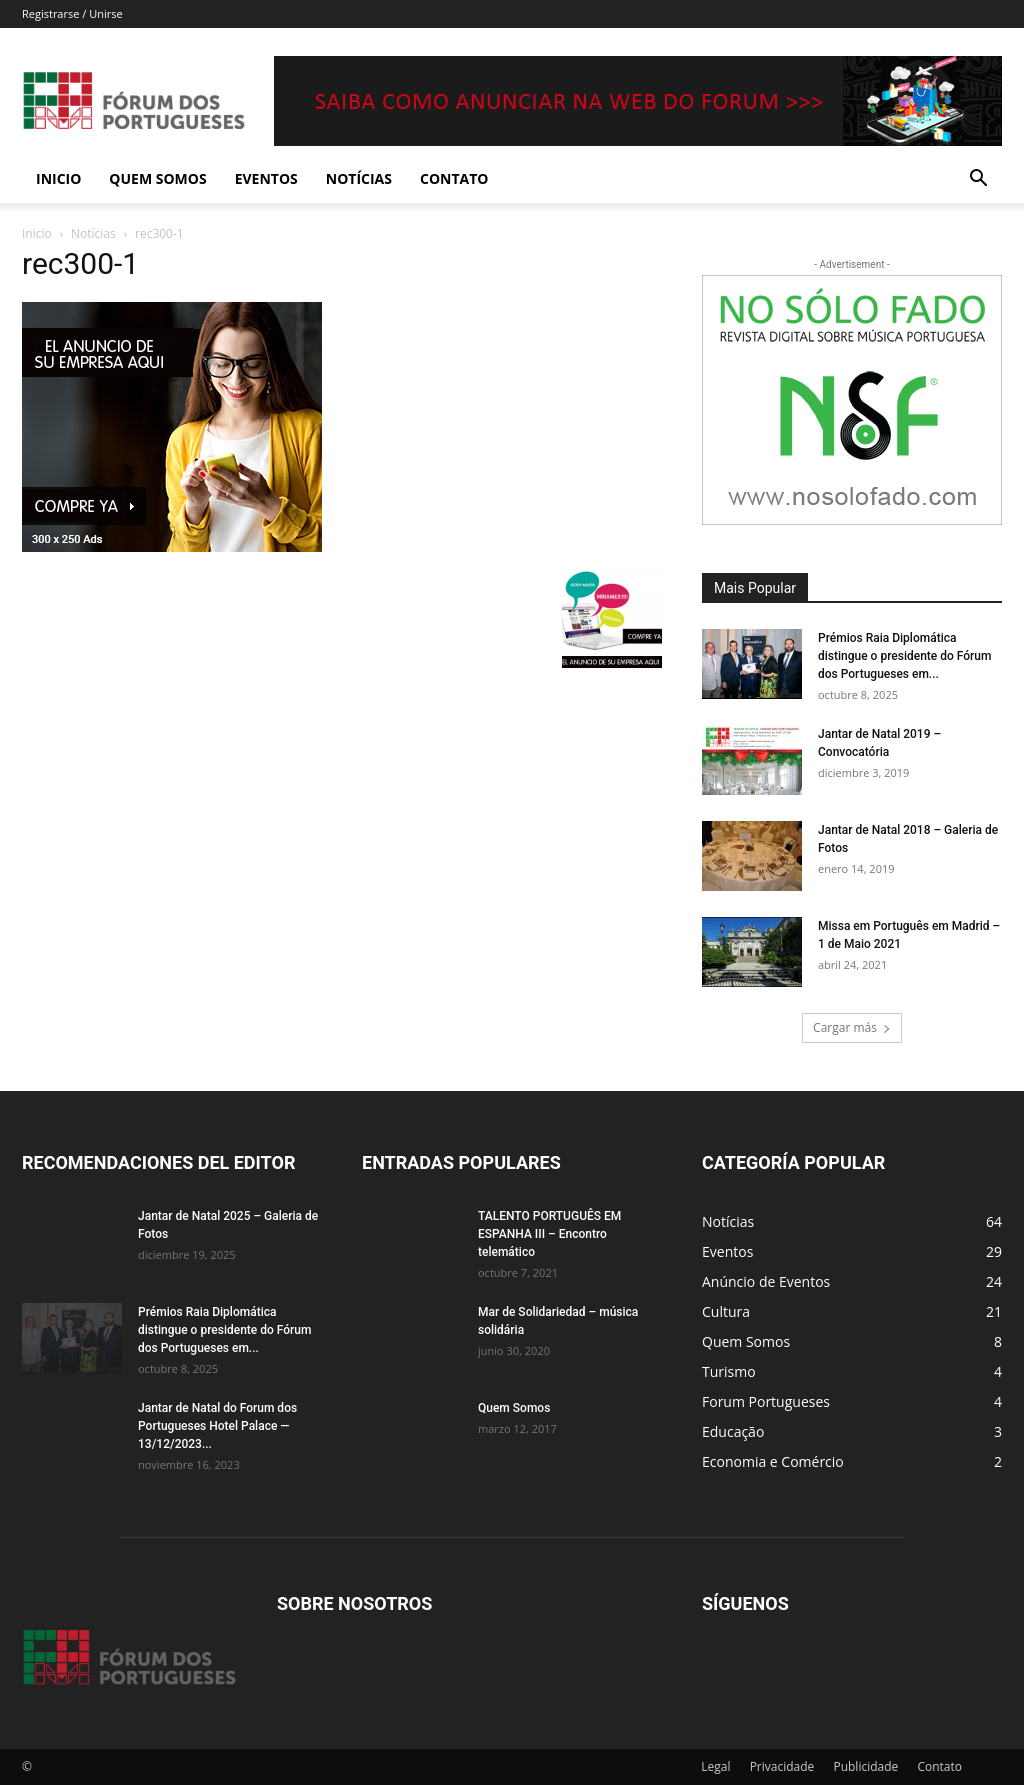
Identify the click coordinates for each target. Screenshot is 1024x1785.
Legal (715, 1766)
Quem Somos (157, 178)
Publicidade (865, 1766)
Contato (454, 178)
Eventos (266, 178)
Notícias (359, 178)
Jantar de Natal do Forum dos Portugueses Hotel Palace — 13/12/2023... (217, 1426)
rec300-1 (80, 263)
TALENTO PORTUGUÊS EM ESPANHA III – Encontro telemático (549, 1234)
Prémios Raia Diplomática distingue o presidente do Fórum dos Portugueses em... (904, 656)
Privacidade (782, 1766)
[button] (978, 180)
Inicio (58, 178)
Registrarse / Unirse (72, 13)
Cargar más (852, 1027)
